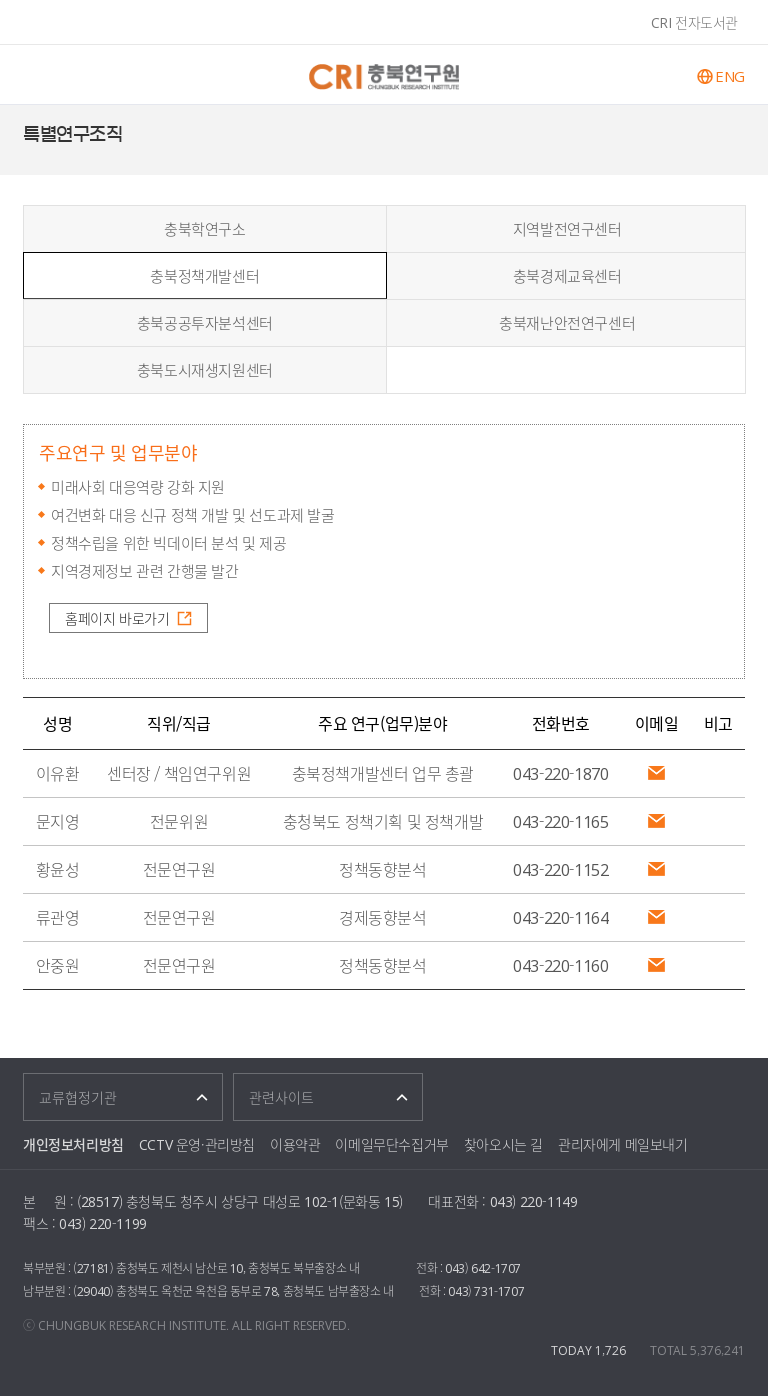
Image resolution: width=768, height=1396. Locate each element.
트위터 (743, 135)
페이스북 (718, 135)
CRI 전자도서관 (694, 22)
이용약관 (295, 1144)
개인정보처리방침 (73, 1144)
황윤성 (58, 869)
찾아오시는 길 (503, 1144)
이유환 (58, 773)
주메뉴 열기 (37, 74)
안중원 (58, 965)
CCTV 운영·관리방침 (197, 1144)
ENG (730, 76)
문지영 (58, 821)
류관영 (58, 917)
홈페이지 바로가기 (117, 618)
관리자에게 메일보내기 (623, 1144)
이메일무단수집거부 (391, 1144)
